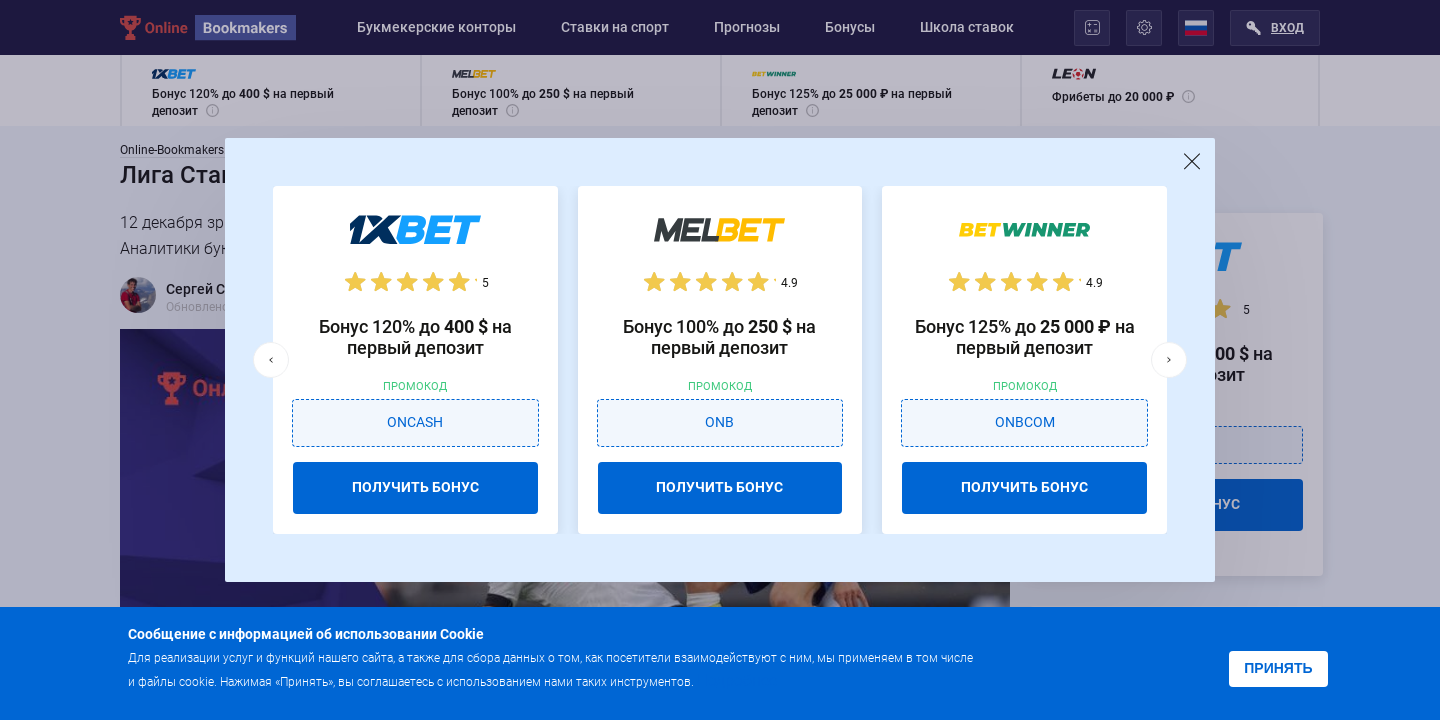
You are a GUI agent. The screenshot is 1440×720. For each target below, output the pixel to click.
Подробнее (737, 680)
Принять (1278, 668)
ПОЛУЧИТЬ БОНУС (415, 487)
